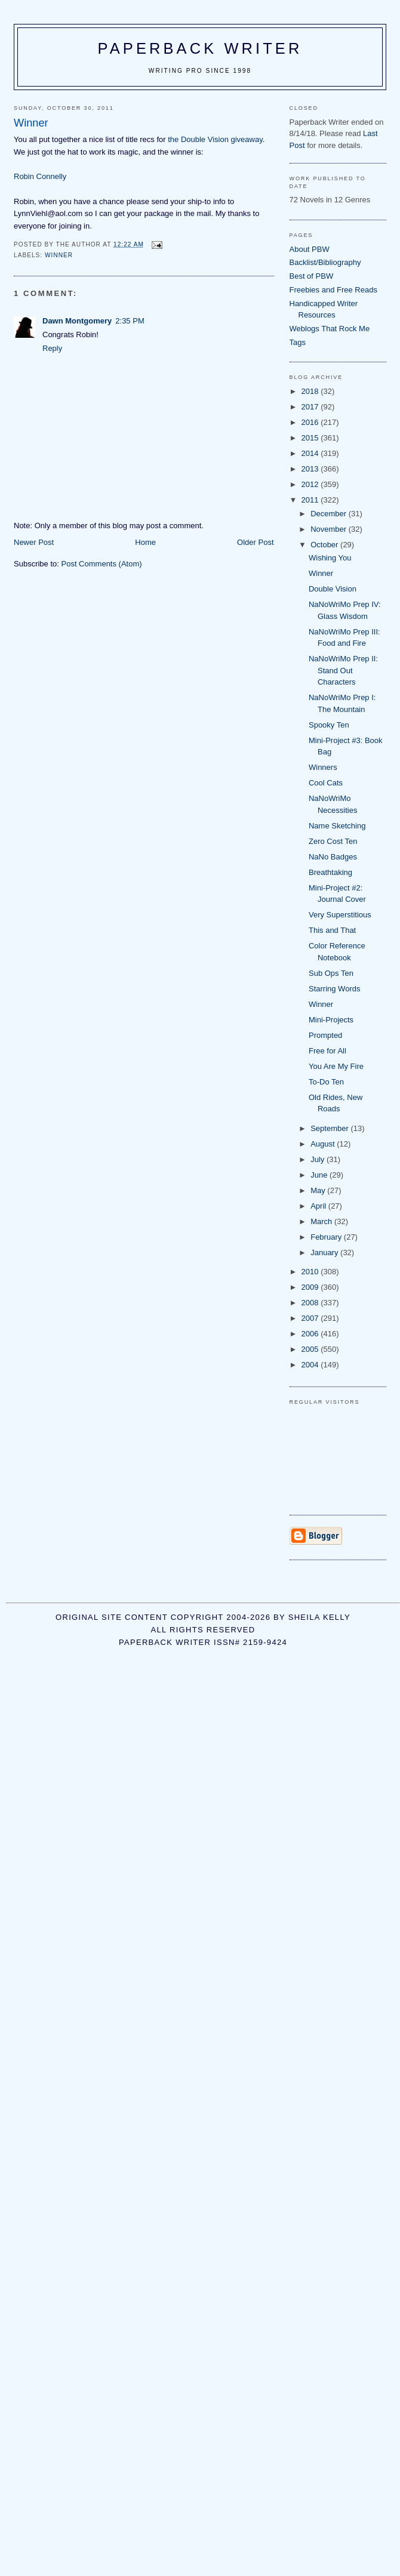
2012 (311, 484)
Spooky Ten (329, 724)
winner (59, 255)
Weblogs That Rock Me (330, 328)
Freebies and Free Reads (333, 289)
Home (145, 542)
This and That (332, 930)
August (323, 1143)
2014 (311, 453)
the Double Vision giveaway (215, 139)
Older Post (255, 542)
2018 (311, 391)
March (322, 1221)
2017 (311, 406)
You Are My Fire (336, 1066)
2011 (311, 499)
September (330, 1128)
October (325, 544)
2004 (311, 1364)
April (319, 1205)
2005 (311, 1349)
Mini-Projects (331, 1019)
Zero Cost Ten (333, 841)
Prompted (325, 1035)
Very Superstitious (340, 914)
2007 (311, 1318)
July (318, 1159)
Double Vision (332, 588)
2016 (311, 422)
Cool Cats (326, 782)
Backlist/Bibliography (325, 262)
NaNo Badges (333, 856)
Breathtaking (330, 872)
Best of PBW (312, 276)
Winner (321, 573)
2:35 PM (129, 320)
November (329, 529)
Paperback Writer (200, 48)
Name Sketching (337, 825)
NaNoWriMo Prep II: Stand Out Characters (343, 670)
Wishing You (330, 557)
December (329, 513)
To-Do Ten (326, 1081)
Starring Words (334, 988)
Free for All (327, 1050)
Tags (298, 342)
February (327, 1236)
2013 (311, 468)
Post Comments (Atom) (101, 563)
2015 (311, 437)
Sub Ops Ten (331, 973)
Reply (52, 348)
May (318, 1190)
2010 (311, 1271)
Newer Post (34, 542)
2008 (311, 1302)
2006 (311, 1333)
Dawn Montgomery (77, 320)
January (325, 1252)
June (320, 1174)
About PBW (310, 249)
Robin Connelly (40, 176)
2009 (311, 1287)
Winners (323, 767)
